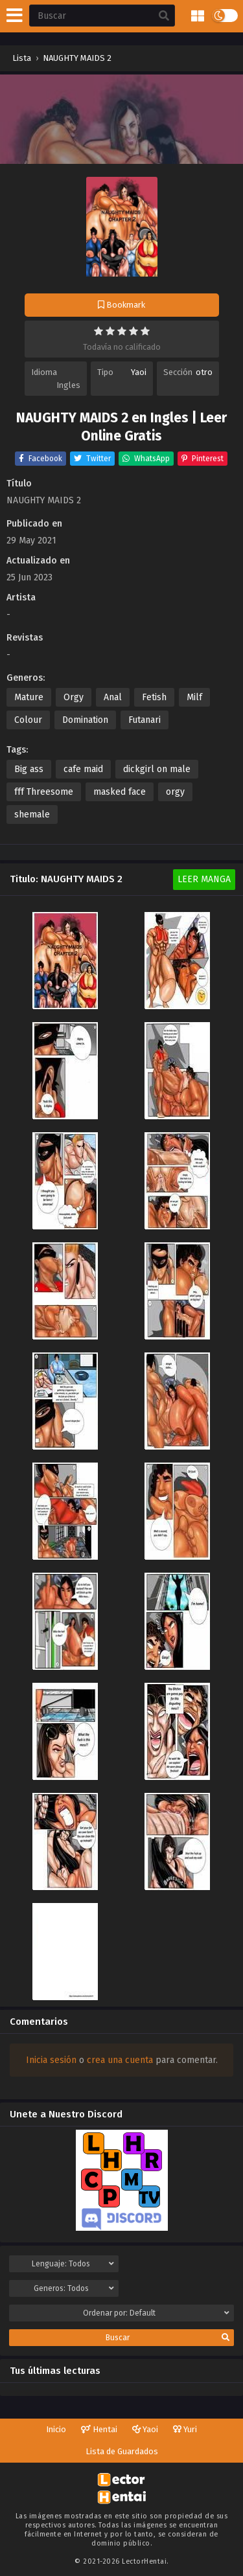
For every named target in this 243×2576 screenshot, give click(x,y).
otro (204, 372)
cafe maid (83, 769)
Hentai (99, 2429)
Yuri (185, 2429)
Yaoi (138, 372)
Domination (85, 719)
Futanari (144, 719)
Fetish (154, 697)
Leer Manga (204, 879)
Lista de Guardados (122, 2451)
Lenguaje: (72, 2264)
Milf (194, 697)
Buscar (167, 2337)
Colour (28, 719)
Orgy (74, 697)
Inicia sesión (51, 2060)
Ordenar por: (156, 2313)
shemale (32, 814)
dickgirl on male (157, 769)
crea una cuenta (120, 2060)
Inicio (56, 2429)
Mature (28, 697)
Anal (113, 697)
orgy (175, 791)
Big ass (28, 769)
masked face (119, 791)
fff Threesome (43, 791)
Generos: (74, 2288)
